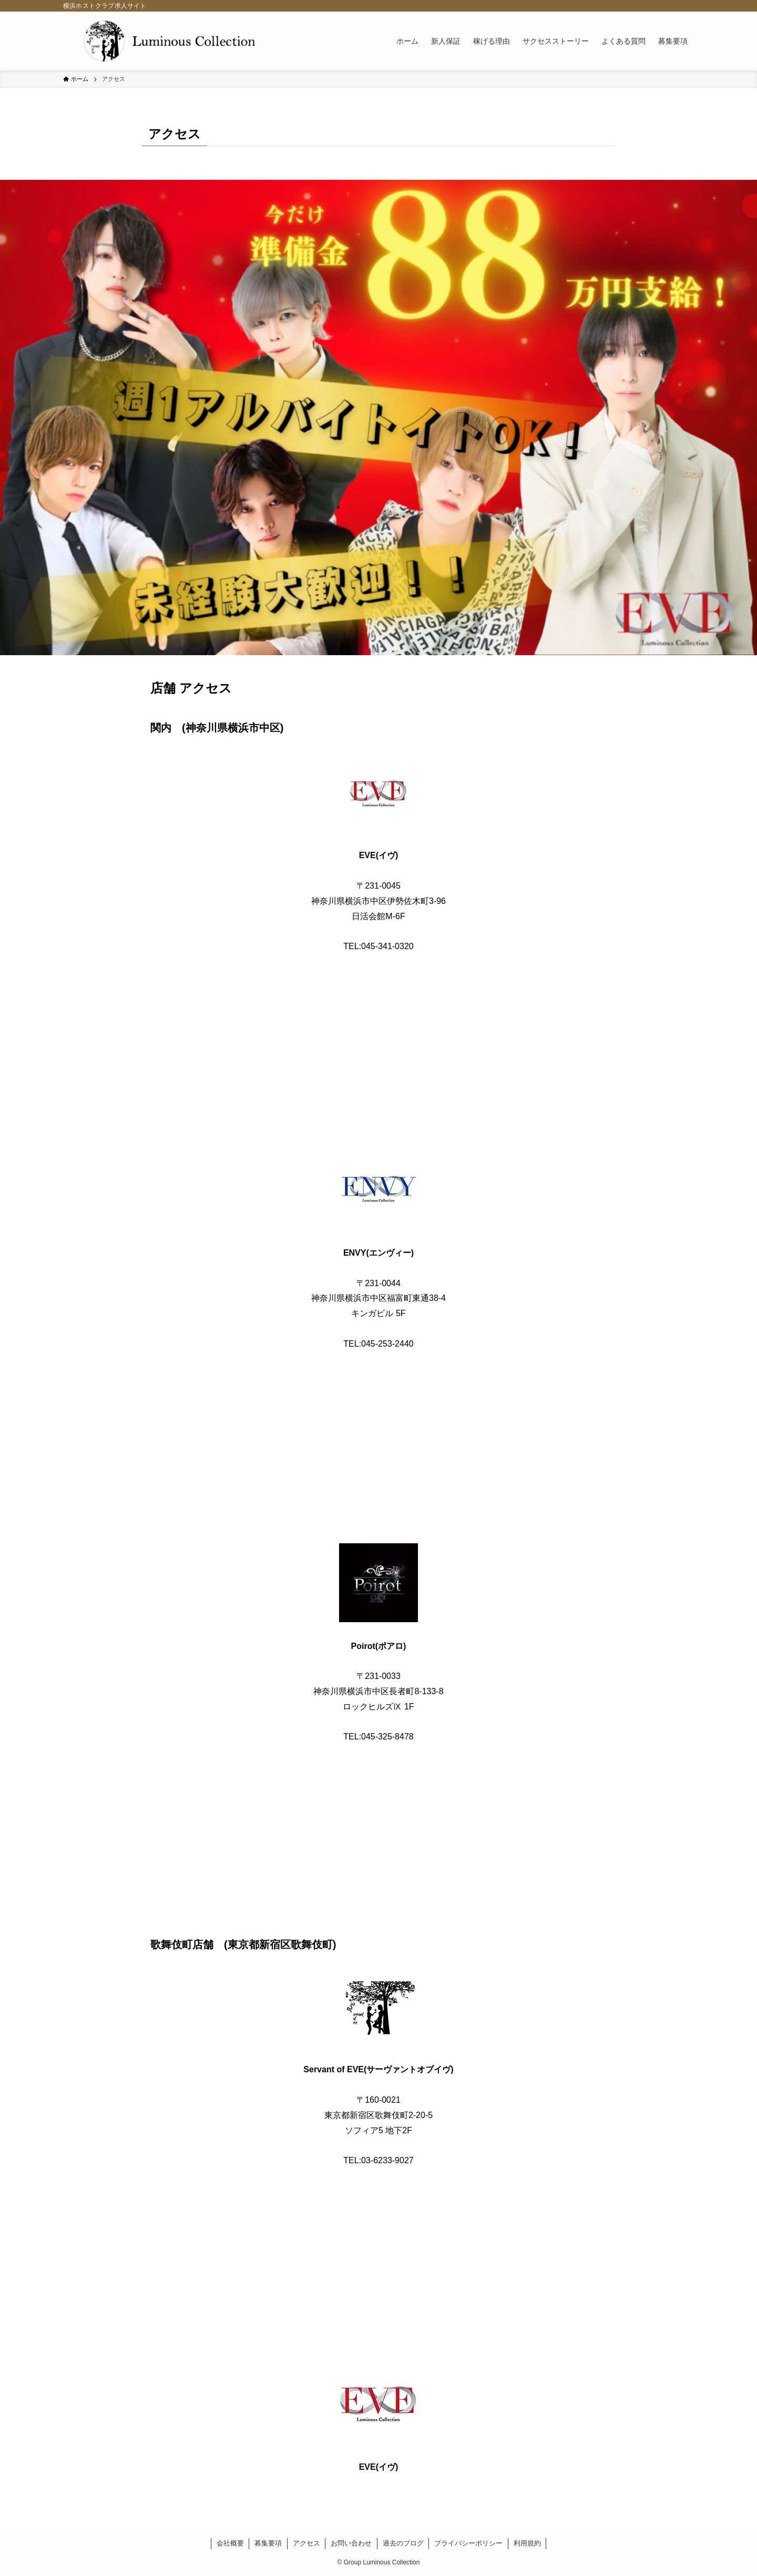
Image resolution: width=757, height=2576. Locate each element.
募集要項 (268, 2543)
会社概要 (230, 2543)
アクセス (306, 2543)
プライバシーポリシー (468, 2543)
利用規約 (527, 2543)
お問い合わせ (351, 2543)
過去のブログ (403, 2543)
